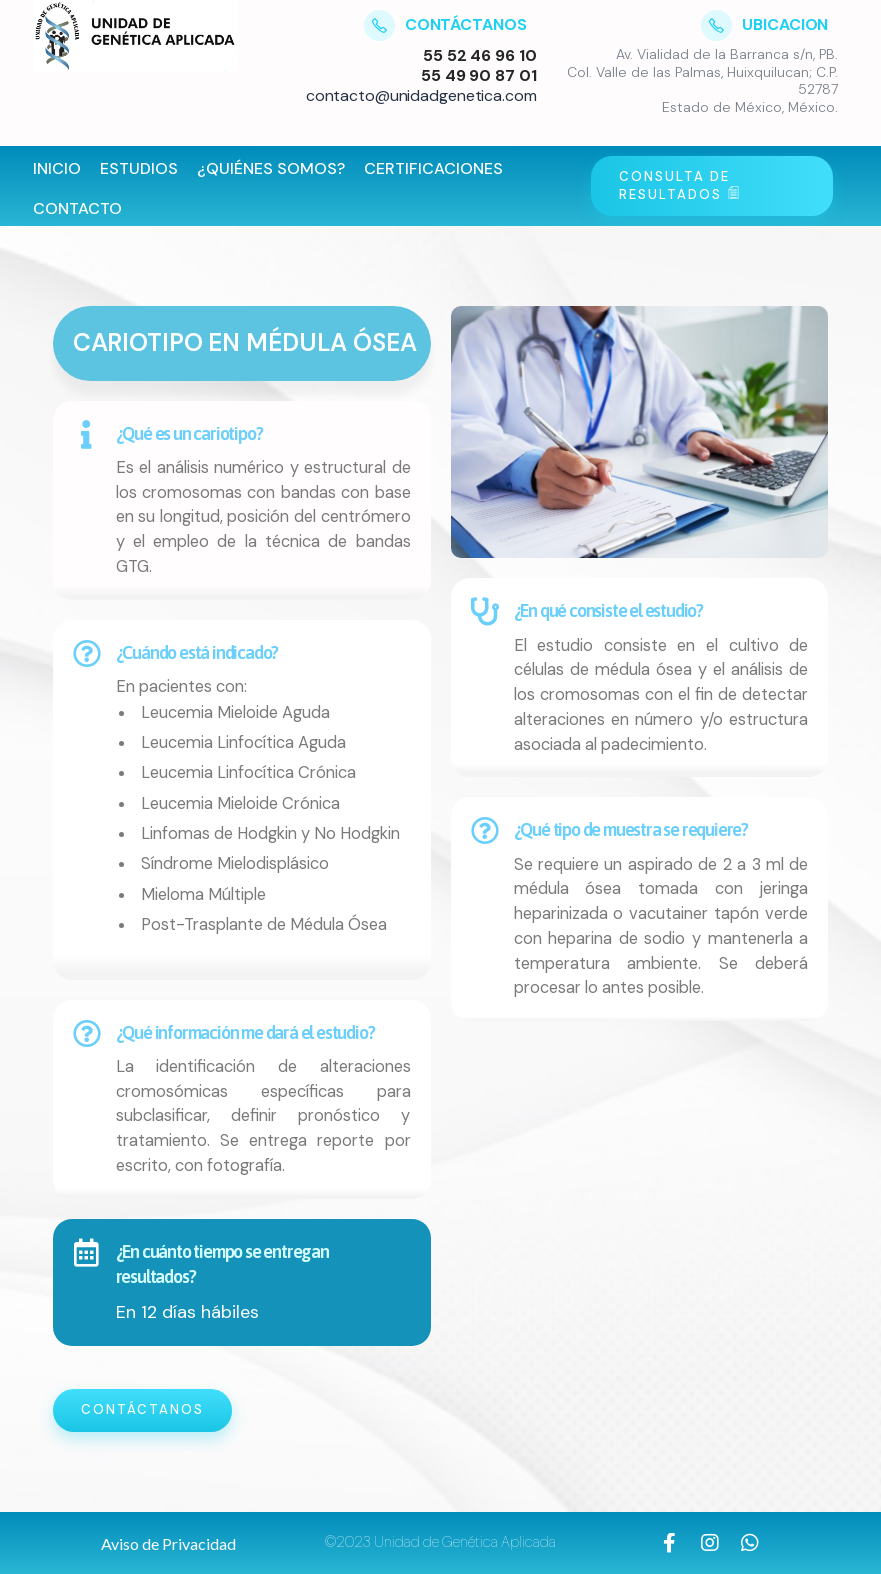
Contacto (77, 208)
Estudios (139, 168)
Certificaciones (433, 168)
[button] (168, 1544)
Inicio (57, 168)
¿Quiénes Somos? (271, 168)
